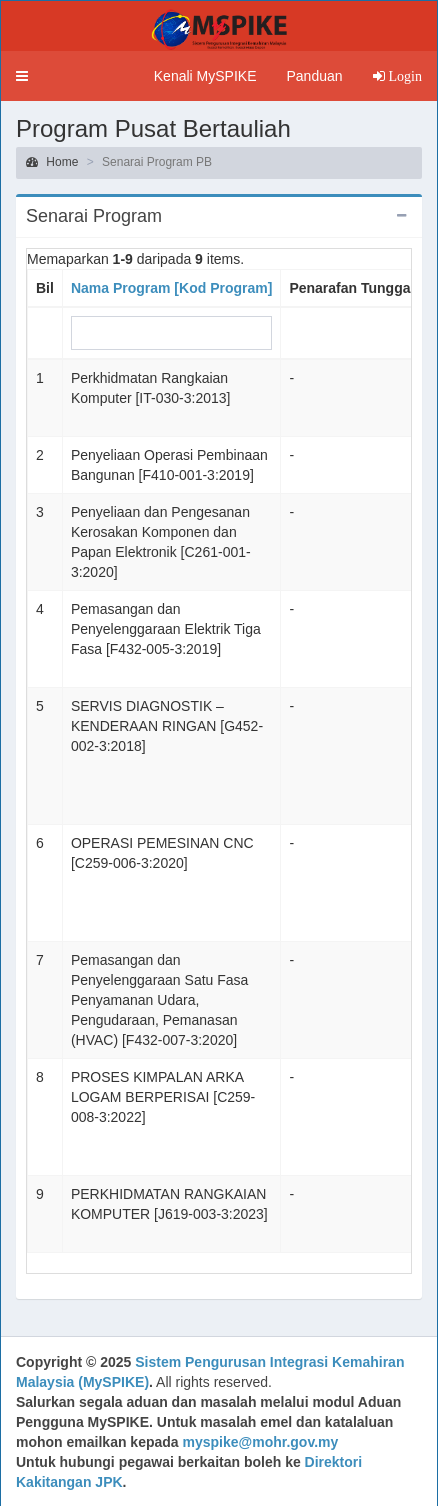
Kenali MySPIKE (205, 76)
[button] (22, 76)
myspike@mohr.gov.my (261, 1442)
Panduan (314, 76)
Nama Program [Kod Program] (171, 288)
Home (52, 162)
